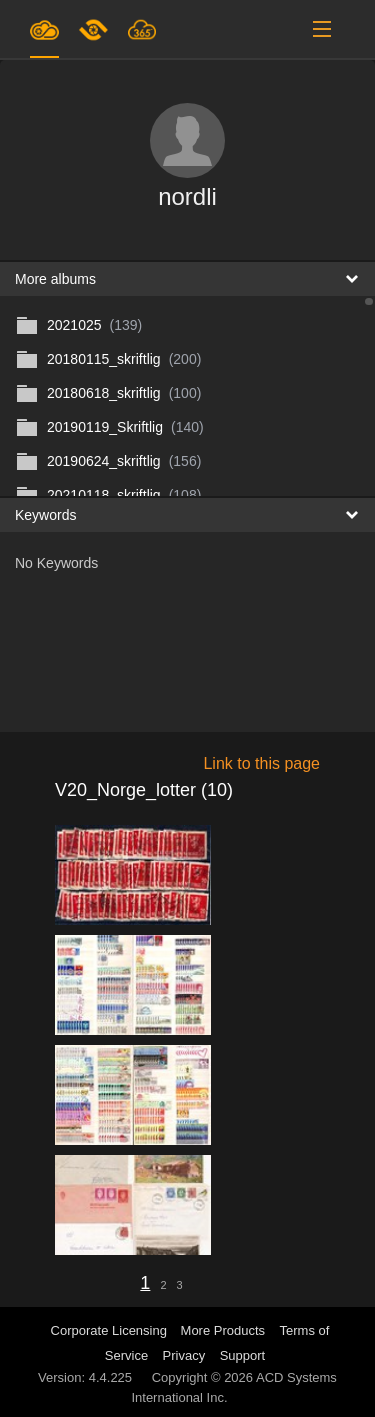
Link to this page (261, 763)
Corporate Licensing (111, 1330)
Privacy (184, 1355)
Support (243, 1355)
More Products (223, 1330)
